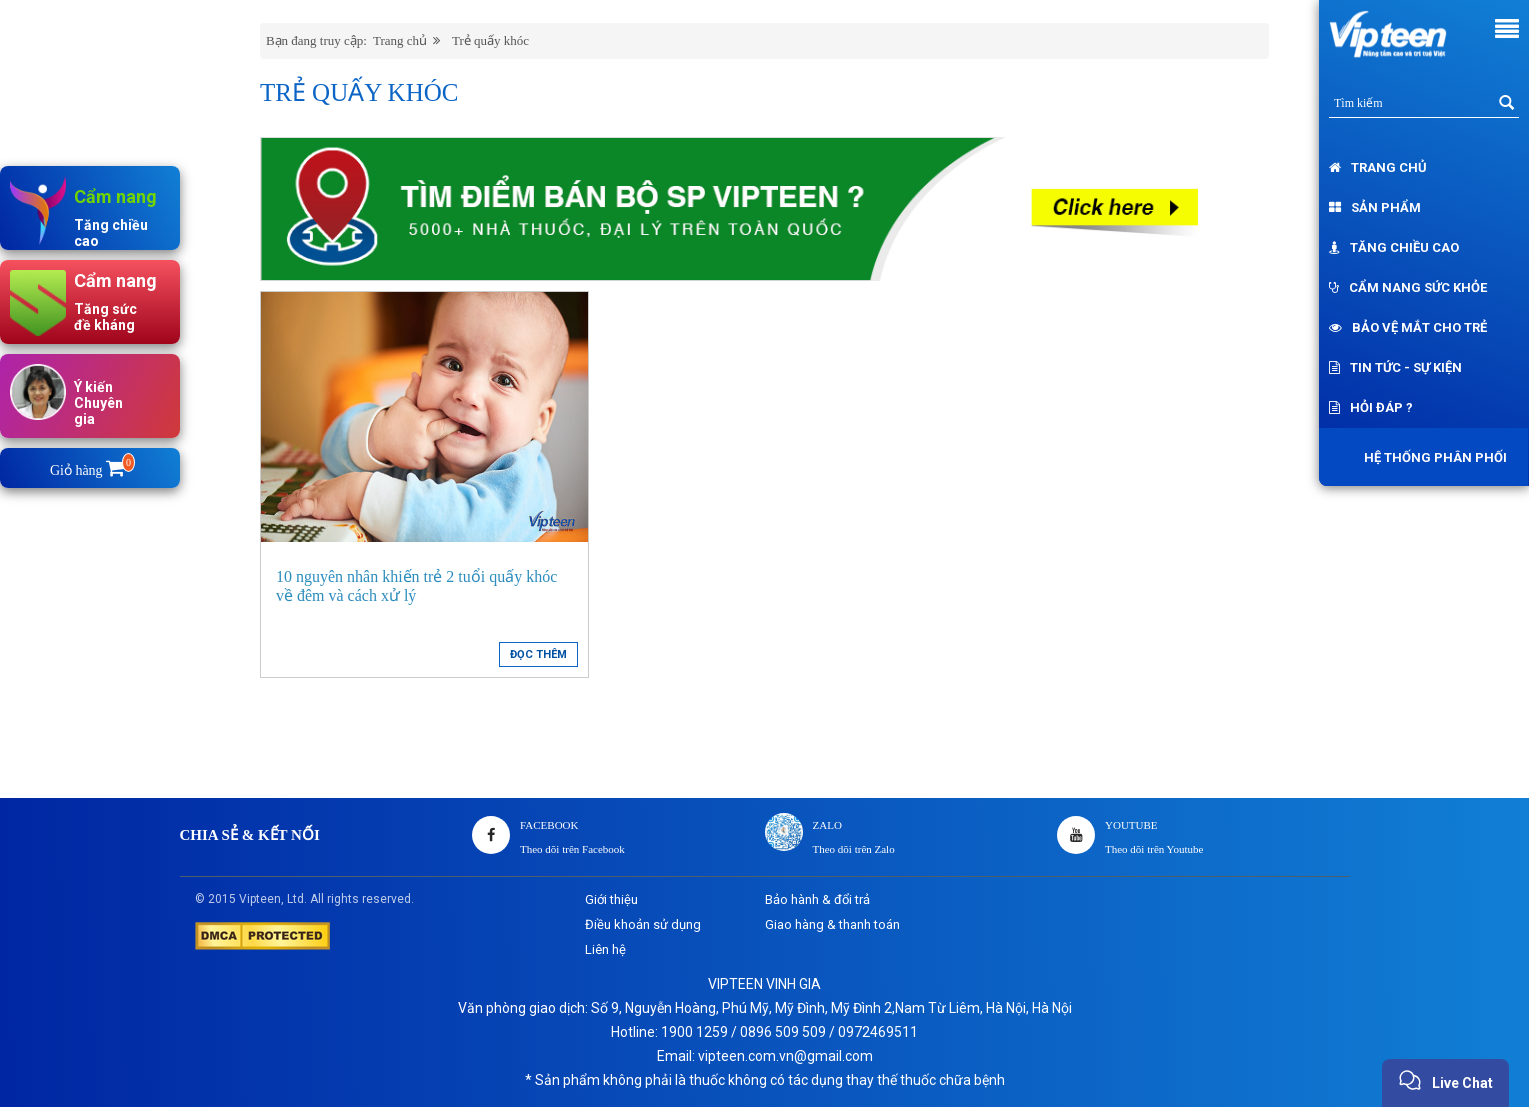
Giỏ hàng (90, 470)
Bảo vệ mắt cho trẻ (1408, 327)
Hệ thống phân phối (1430, 457)
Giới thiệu (611, 899)
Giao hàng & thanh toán (832, 924)
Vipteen (260, 899)
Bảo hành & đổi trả (817, 899)
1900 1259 (694, 1032)
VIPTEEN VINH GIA (764, 984)
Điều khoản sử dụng (643, 924)
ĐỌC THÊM (538, 654)
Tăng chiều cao (1394, 247)
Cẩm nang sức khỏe (1408, 287)
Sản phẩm (1375, 207)
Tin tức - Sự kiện (1395, 367)
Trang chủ (1378, 167)
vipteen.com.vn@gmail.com (785, 1056)
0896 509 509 (783, 1032)
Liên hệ (605, 949)
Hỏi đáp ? (1371, 407)
